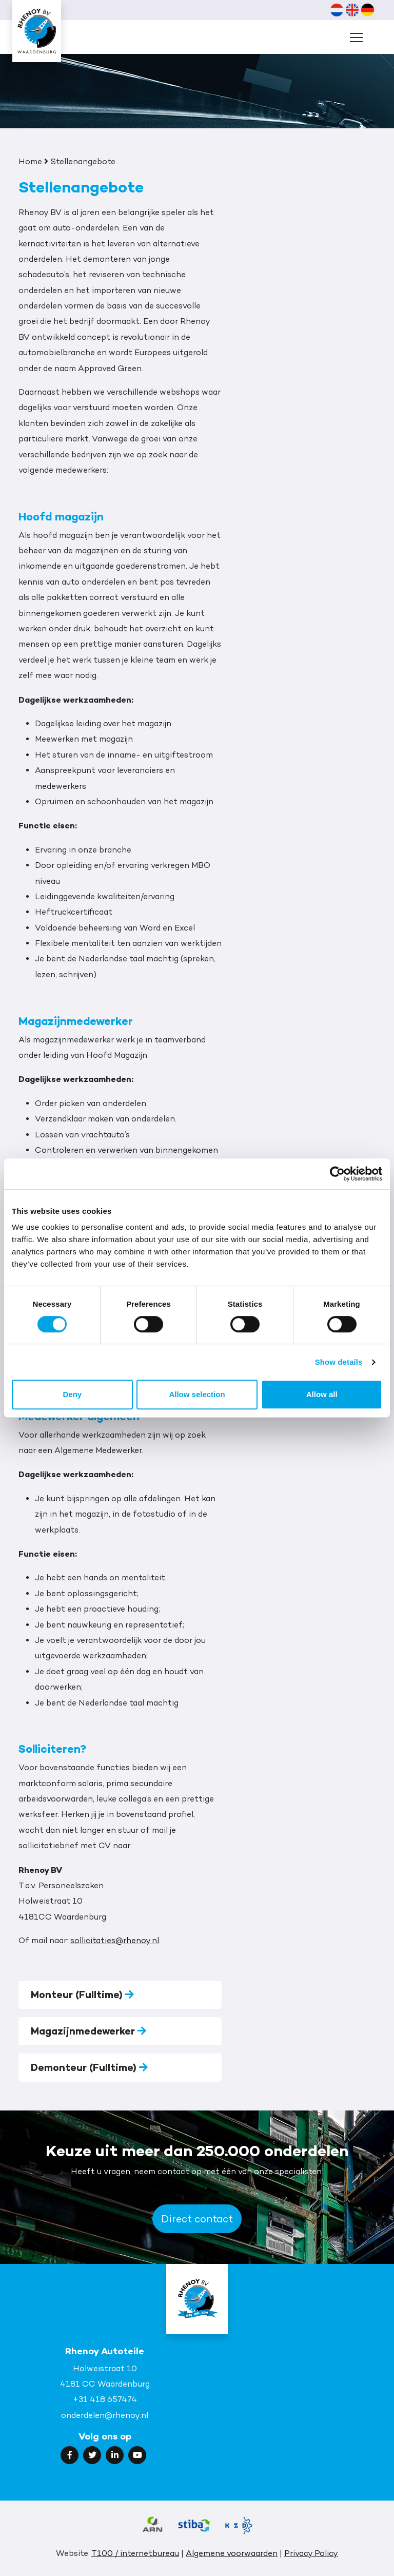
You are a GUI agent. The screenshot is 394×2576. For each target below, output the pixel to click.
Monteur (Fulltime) (82, 1994)
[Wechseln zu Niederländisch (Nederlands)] (336, 9)
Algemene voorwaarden (232, 2553)
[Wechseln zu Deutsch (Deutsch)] (367, 9)
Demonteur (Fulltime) (89, 2067)
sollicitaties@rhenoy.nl (114, 1940)
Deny (72, 1394)
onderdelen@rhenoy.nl (104, 2415)
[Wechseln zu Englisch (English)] (352, 9)
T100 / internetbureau (135, 2553)
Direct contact (197, 2219)
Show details (339, 1362)
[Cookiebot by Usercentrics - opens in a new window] (337, 1174)
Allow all (322, 1394)
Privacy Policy (311, 2553)
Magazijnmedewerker (88, 2031)
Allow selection (197, 1394)
